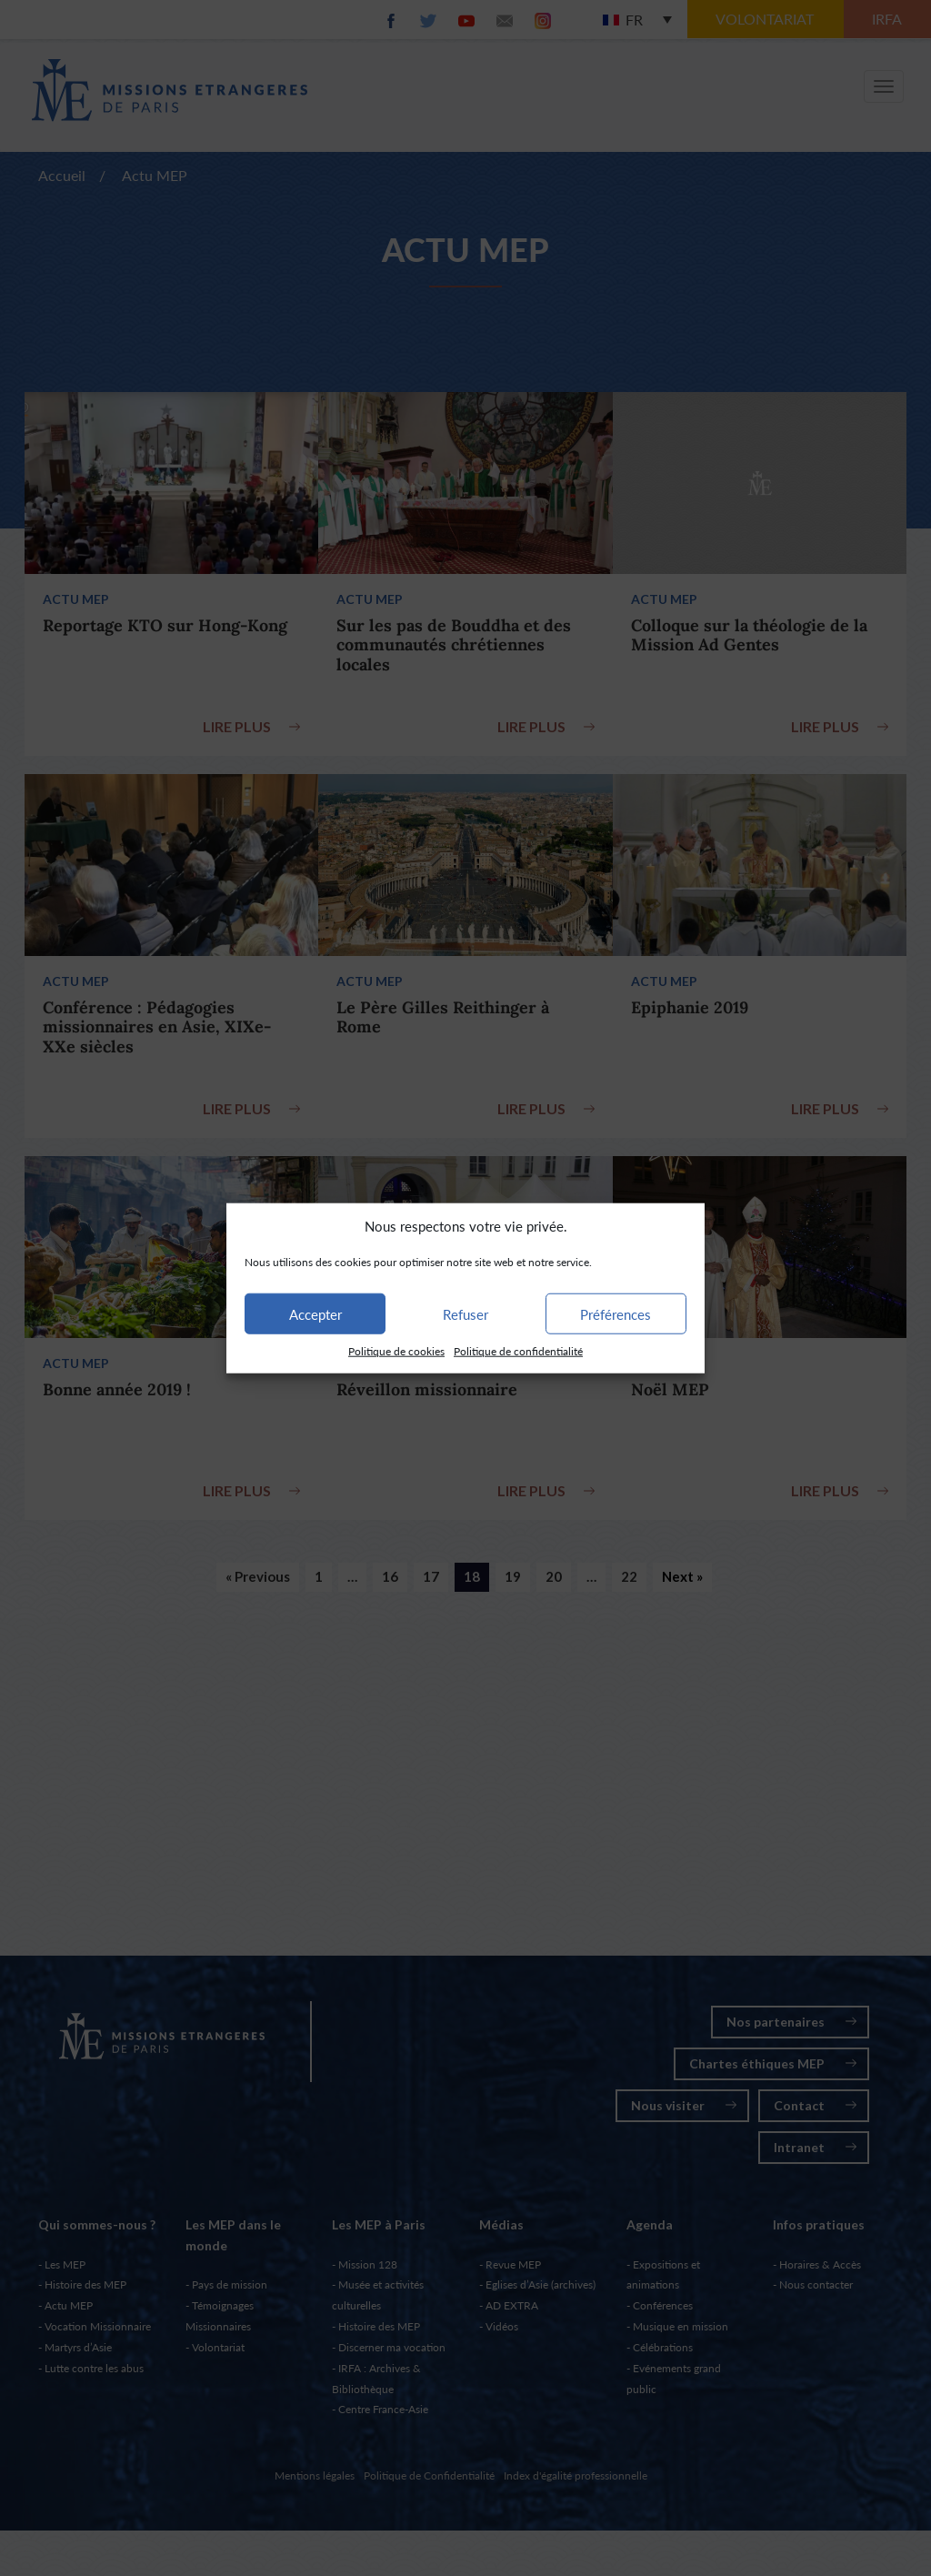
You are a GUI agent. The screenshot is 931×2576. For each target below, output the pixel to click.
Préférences (615, 1314)
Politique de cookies (396, 1351)
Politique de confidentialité (518, 1351)
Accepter (315, 1314)
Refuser (465, 1314)
